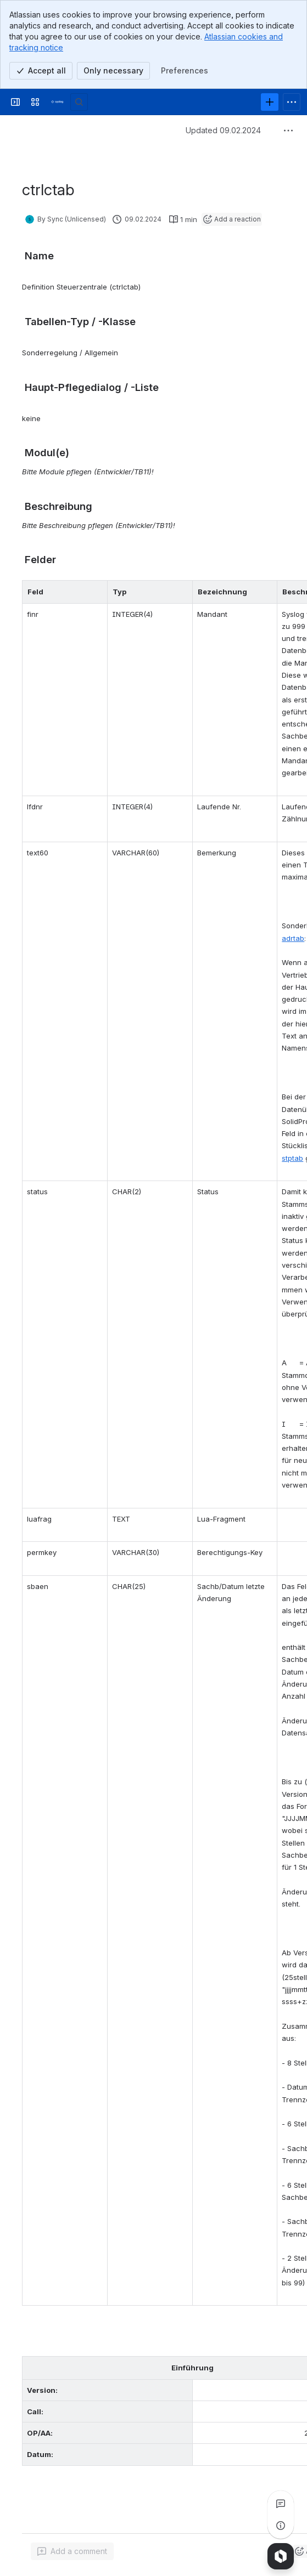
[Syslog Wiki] (57, 102)
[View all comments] (280, 2503)
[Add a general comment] (72, 2551)
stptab (292, 1158)
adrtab (293, 938)
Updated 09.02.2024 (223, 130)
